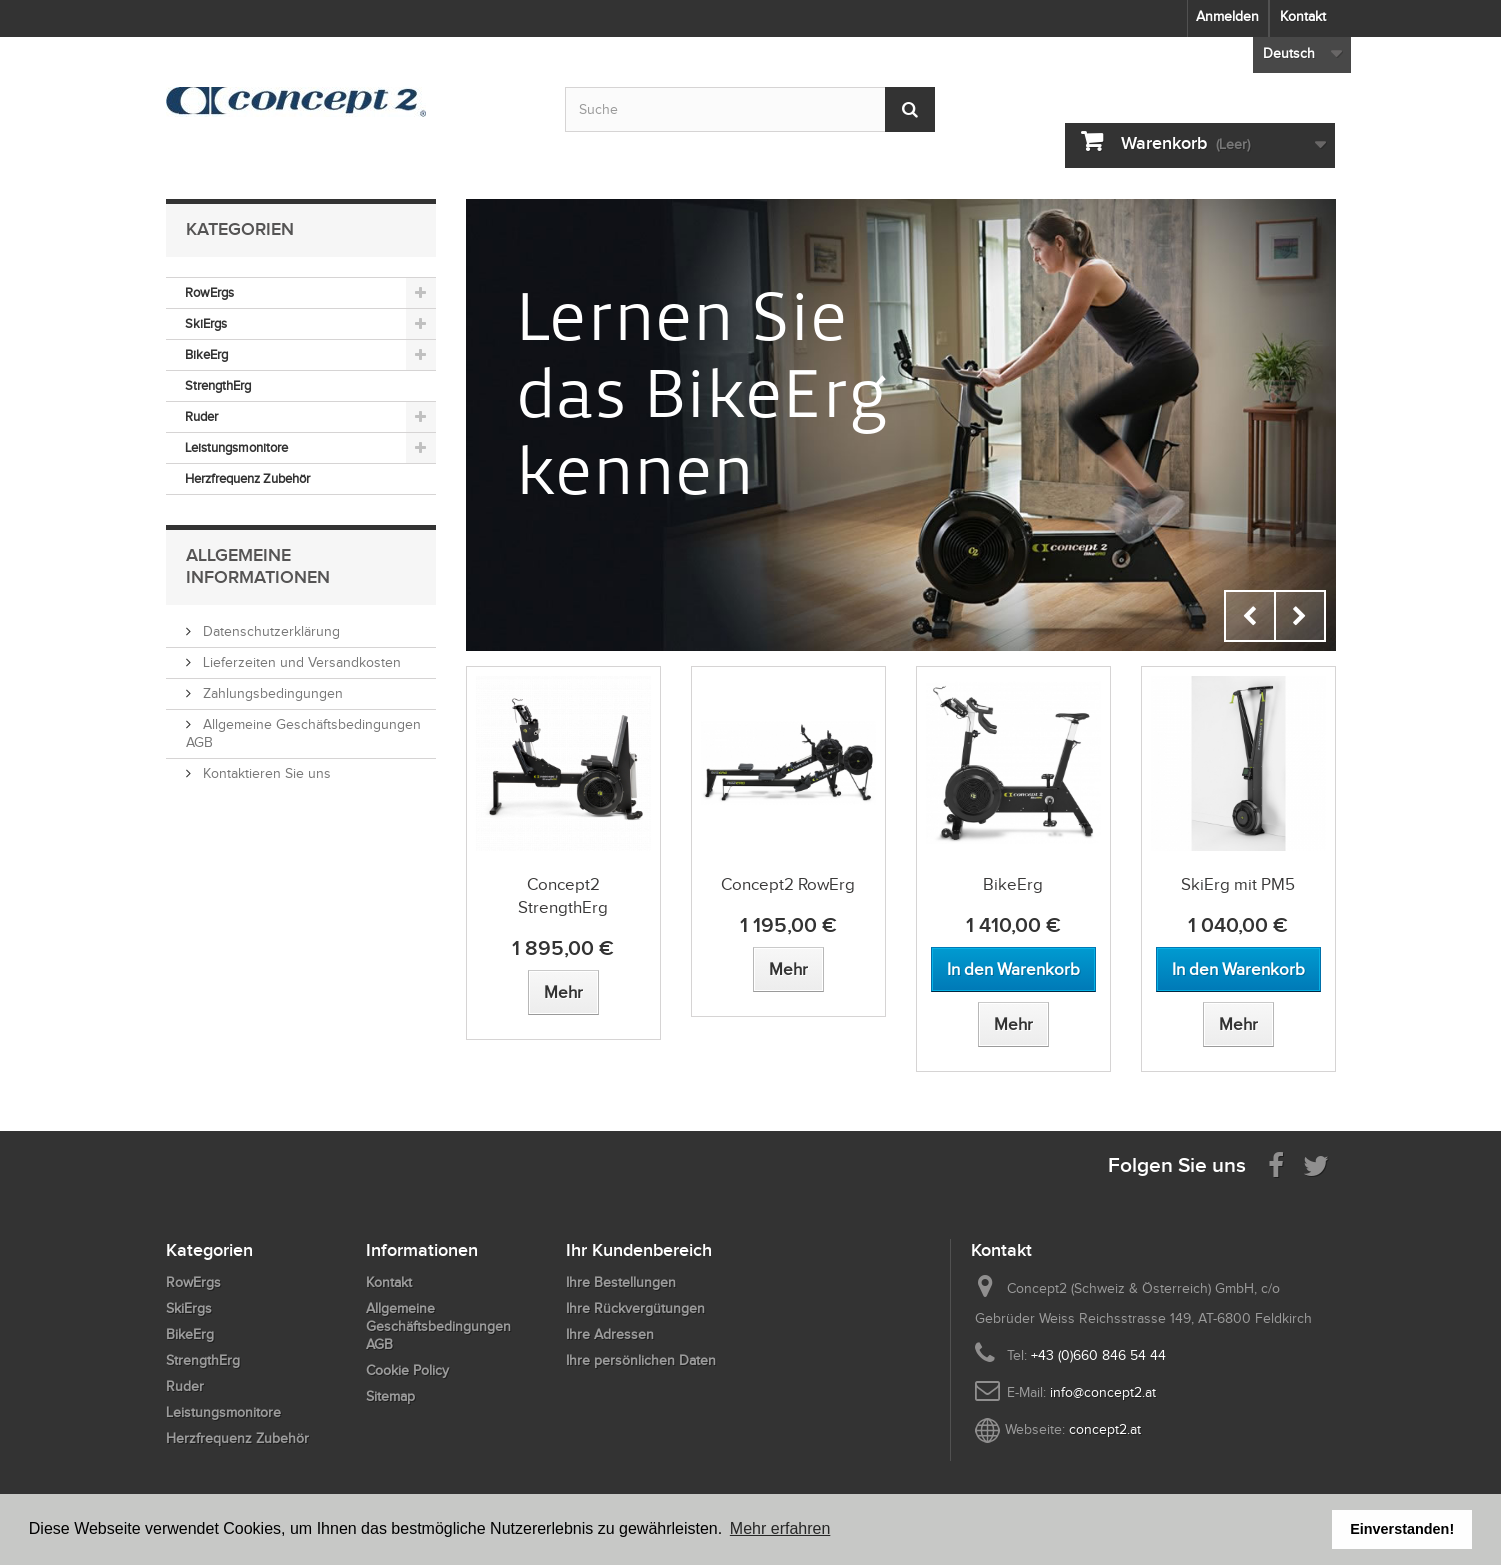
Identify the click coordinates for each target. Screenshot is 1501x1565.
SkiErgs (206, 323)
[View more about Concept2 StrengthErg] (563, 992)
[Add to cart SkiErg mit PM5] (1238, 969)
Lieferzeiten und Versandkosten (300, 662)
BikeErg (206, 354)
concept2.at (1105, 1429)
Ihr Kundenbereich (639, 1250)
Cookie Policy (407, 1370)
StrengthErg (218, 385)
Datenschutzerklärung (269, 631)
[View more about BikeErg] (1013, 1024)
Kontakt (1303, 16)
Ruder (201, 416)
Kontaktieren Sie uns (265, 773)
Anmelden (1227, 16)
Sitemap (390, 1396)
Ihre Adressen (610, 1334)
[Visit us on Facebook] (1276, 1164)
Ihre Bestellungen (621, 1282)
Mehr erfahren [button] (780, 1528)
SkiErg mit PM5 (1238, 884)
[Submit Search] (910, 109)
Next (1300, 616)
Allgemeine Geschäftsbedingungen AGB (438, 1326)
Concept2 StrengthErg (563, 896)
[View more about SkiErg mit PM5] (1238, 1024)
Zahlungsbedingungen (271, 693)
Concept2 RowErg (788, 884)
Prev (1250, 616)
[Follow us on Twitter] (1316, 1164)
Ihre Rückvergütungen (635, 1308)
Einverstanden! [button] (1402, 1529)
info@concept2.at (1103, 1392)
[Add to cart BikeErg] (1013, 969)
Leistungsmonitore (236, 447)
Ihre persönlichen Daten (641, 1360)
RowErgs (209, 292)
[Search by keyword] (750, 109)
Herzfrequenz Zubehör (247, 478)
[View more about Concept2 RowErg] (788, 969)
